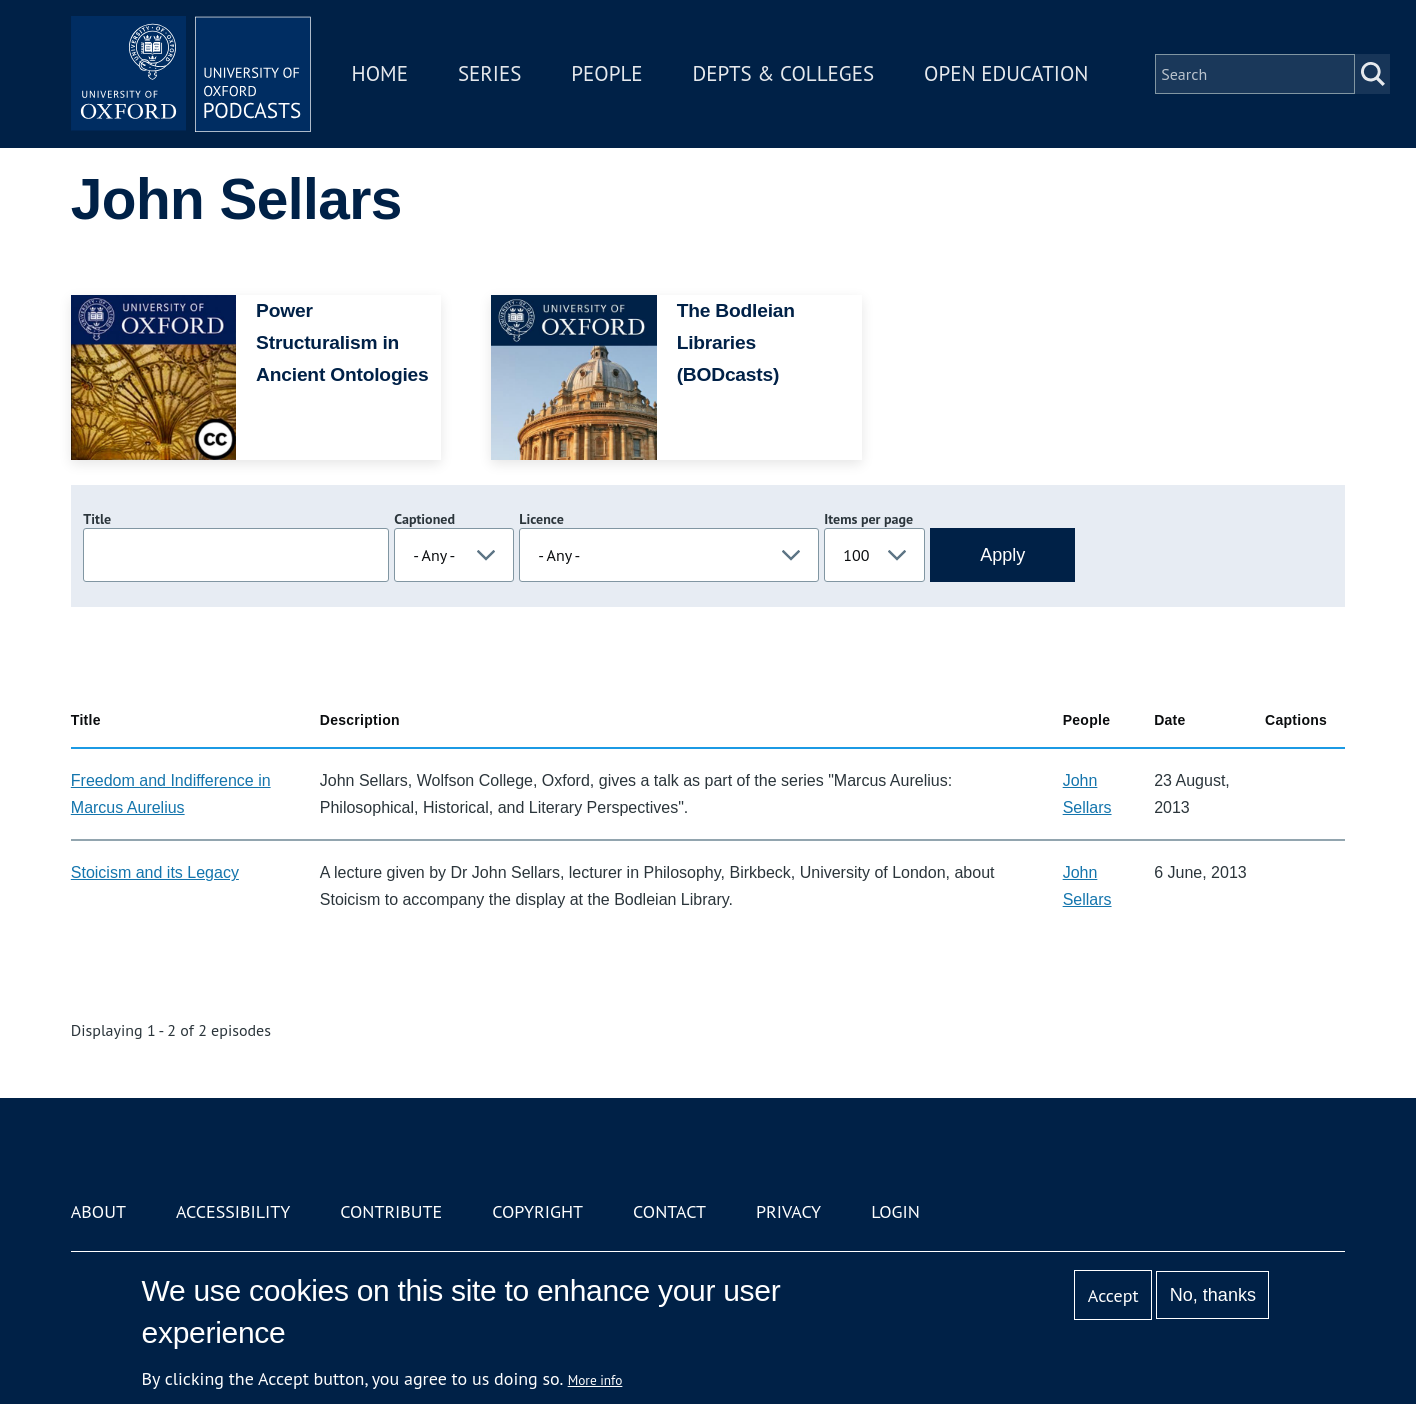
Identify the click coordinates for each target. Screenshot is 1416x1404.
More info (595, 1380)
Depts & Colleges (784, 73)
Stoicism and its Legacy (155, 872)
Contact (669, 1211)
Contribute (391, 1211)
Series (489, 73)
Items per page (868, 519)
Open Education (1006, 73)
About (98, 1211)
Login (895, 1211)
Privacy (788, 1211)
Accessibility (233, 1211)
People (606, 73)
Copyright (537, 1211)
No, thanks (1213, 1295)
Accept (1113, 1295)
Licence (541, 519)
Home (380, 73)
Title (97, 519)
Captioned (424, 519)
